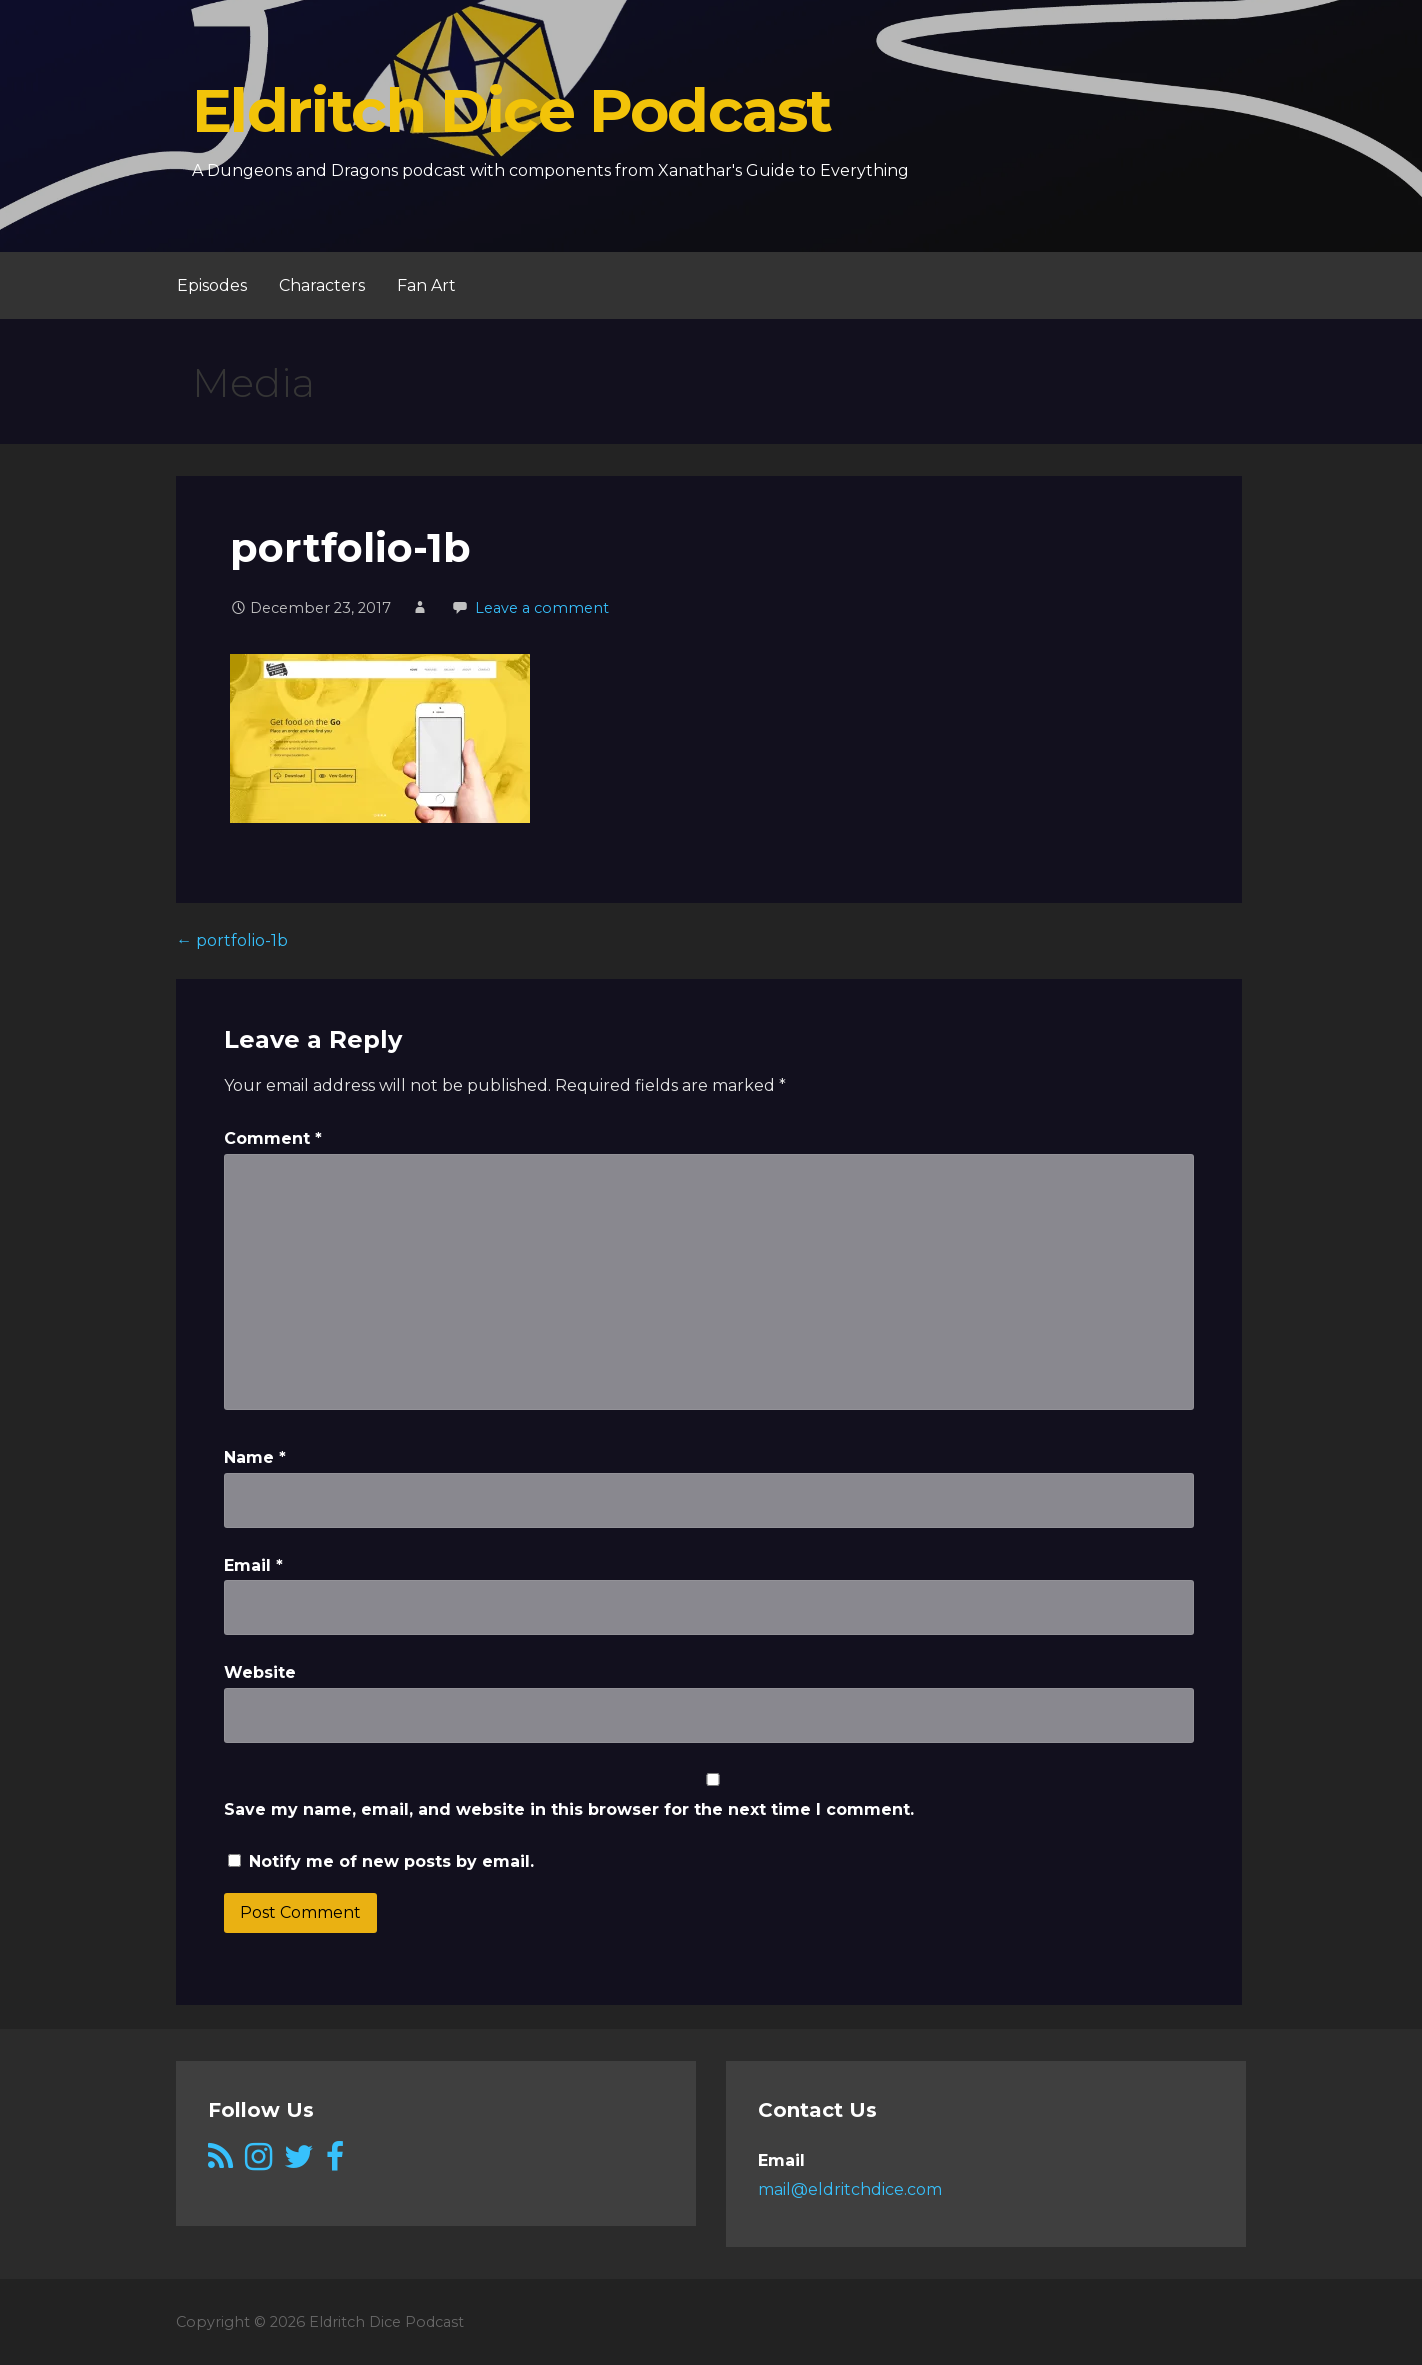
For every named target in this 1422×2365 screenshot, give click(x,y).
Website (260, 1672)
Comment (273, 1138)
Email (253, 1565)
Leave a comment (542, 608)
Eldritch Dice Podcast (511, 110)
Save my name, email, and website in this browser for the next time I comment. (569, 1809)
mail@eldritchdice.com (850, 2189)
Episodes (212, 285)
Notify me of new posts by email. (391, 1861)
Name (255, 1457)
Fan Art (426, 285)
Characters (322, 285)
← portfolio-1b (232, 940)
